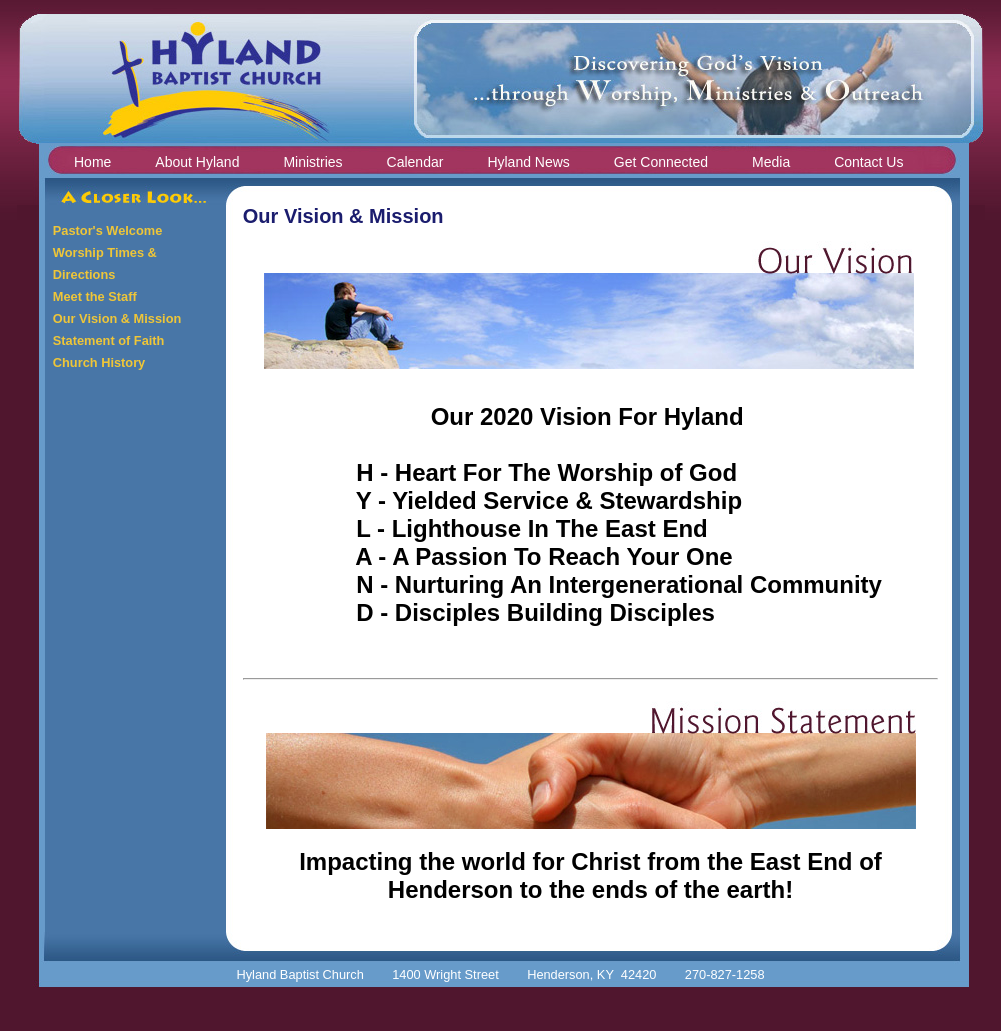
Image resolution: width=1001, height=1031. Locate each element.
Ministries (312, 162)
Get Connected (661, 162)
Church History (99, 362)
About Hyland (197, 162)
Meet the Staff (95, 296)
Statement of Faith (109, 340)
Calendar (415, 162)
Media (771, 162)
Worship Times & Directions (105, 263)
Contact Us (868, 162)
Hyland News (528, 162)
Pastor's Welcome (108, 230)
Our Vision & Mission (117, 318)
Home (92, 162)
